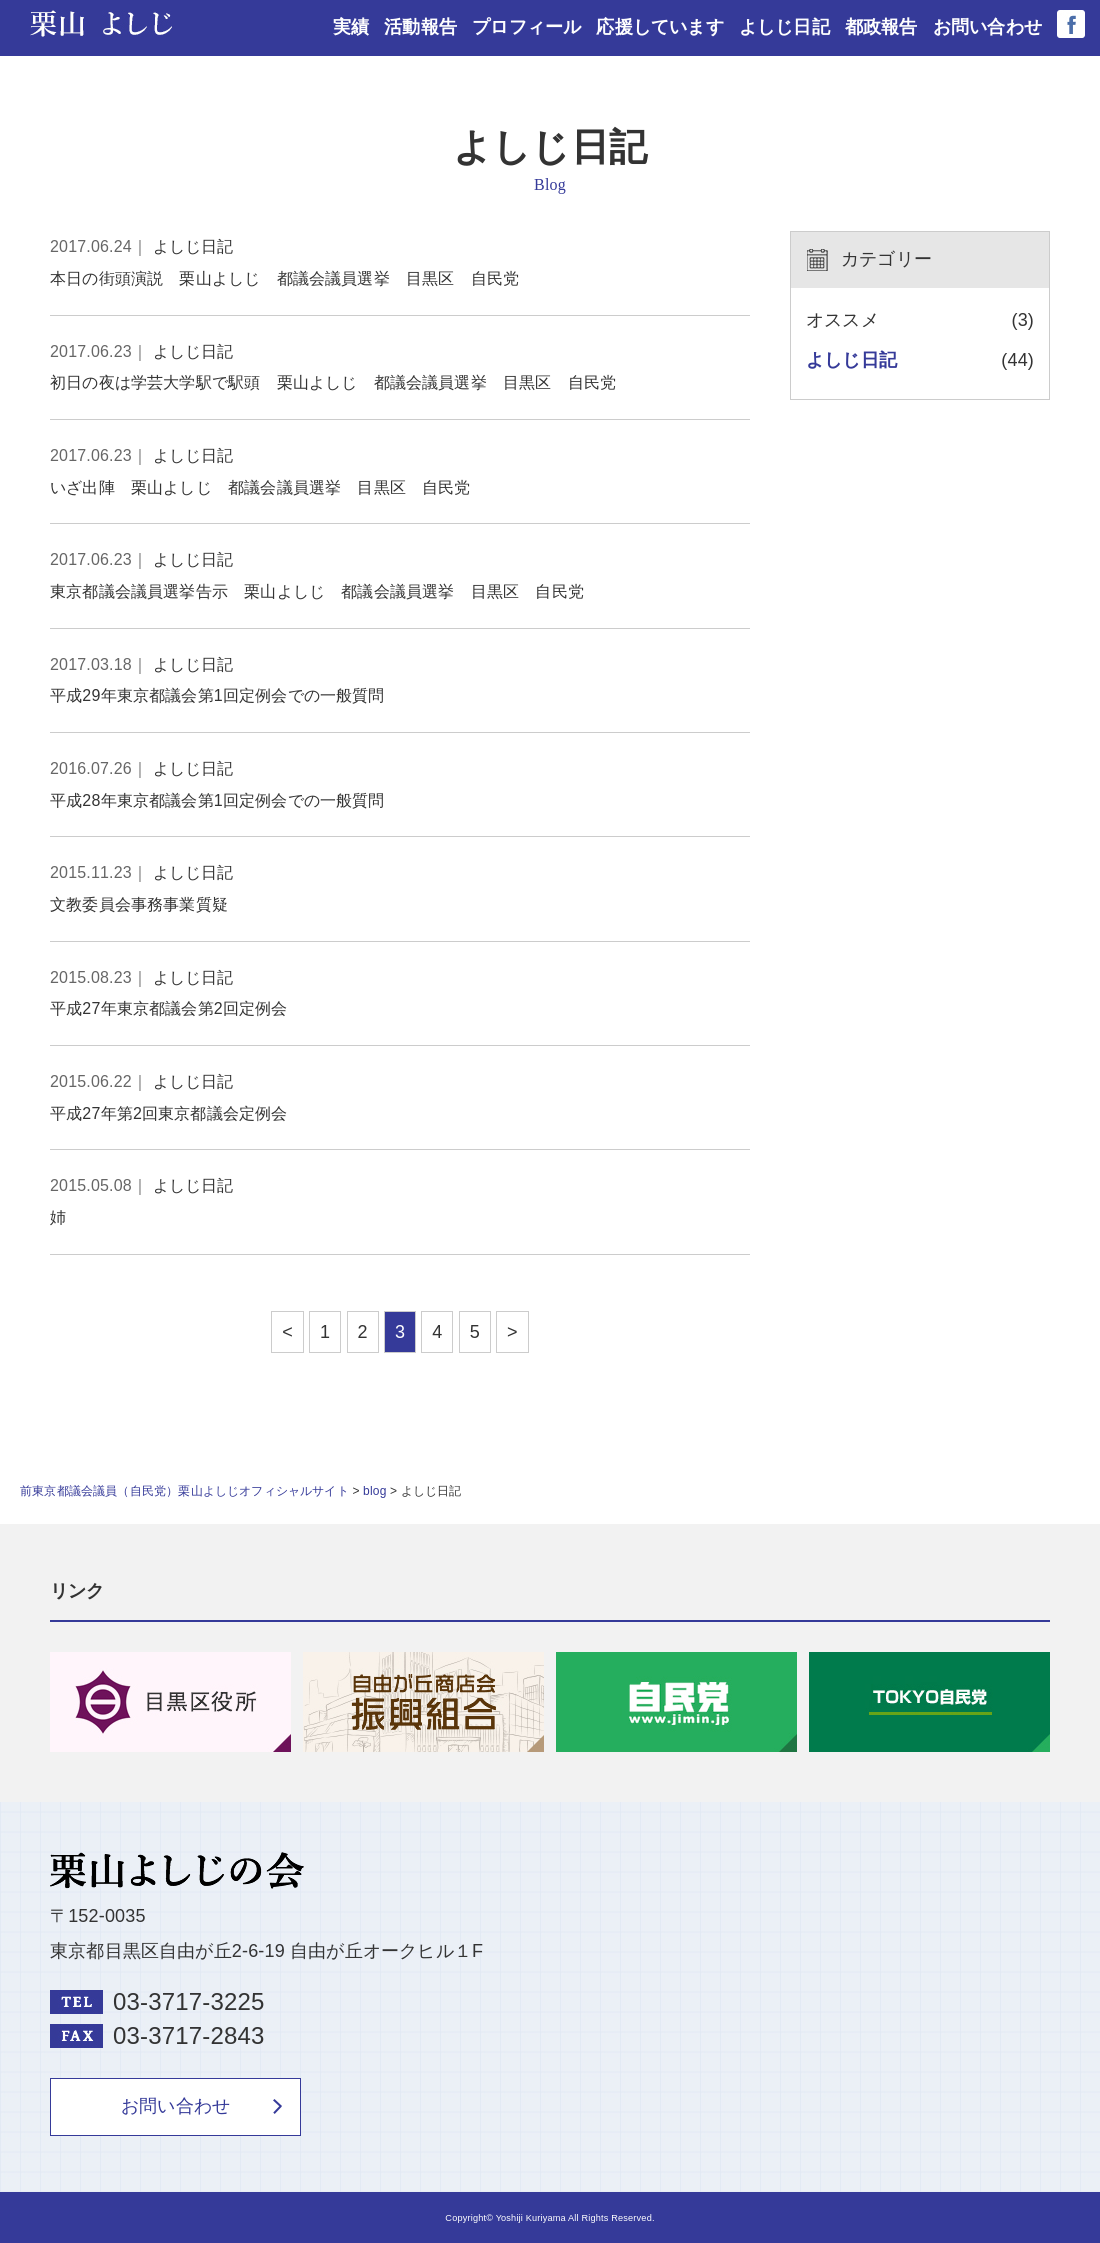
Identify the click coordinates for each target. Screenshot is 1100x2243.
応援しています (660, 27)
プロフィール (527, 27)
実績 (352, 27)
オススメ (842, 320)
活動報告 (421, 27)
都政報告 (881, 27)
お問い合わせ (987, 27)
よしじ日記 (784, 27)
